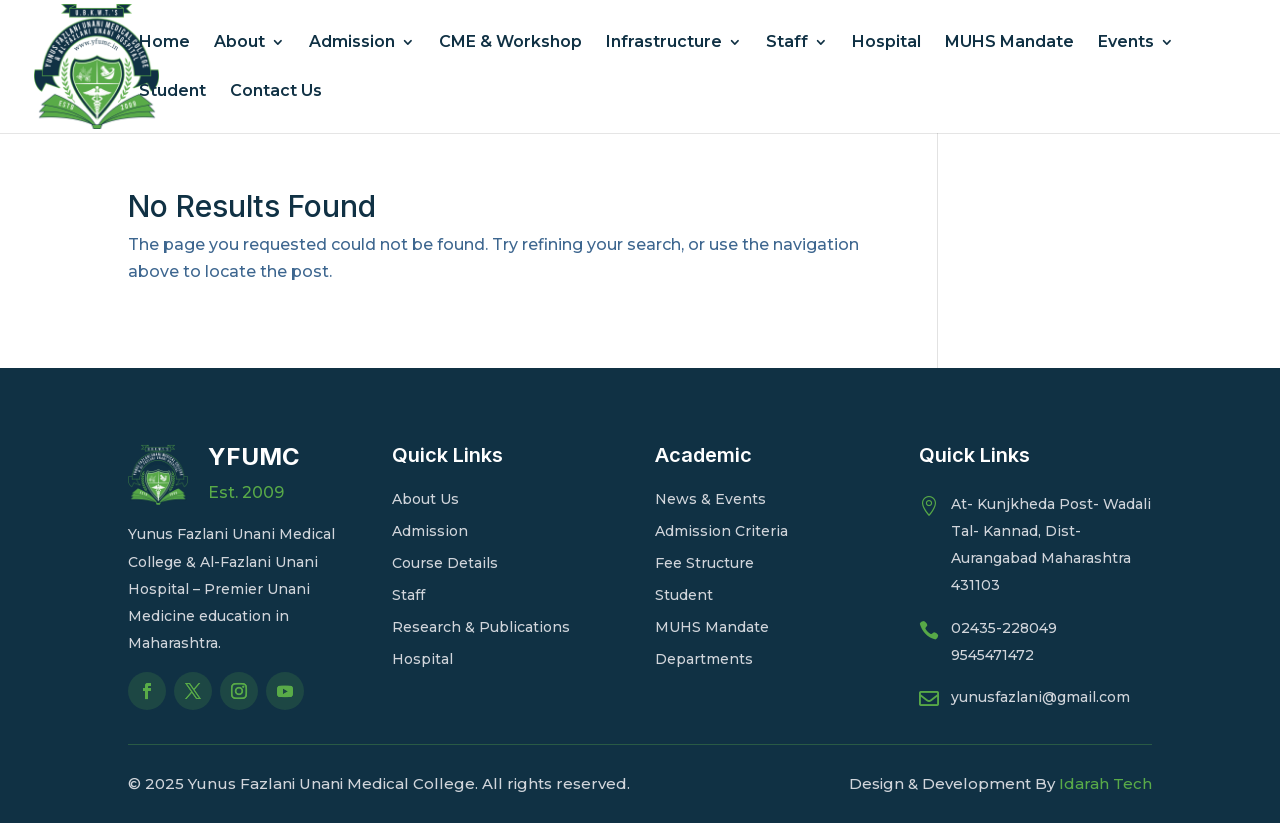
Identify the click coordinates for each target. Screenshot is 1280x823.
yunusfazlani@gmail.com (1040, 697)
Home (164, 43)
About (239, 43)
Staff (787, 43)
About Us (425, 499)
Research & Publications (481, 627)
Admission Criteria (721, 531)
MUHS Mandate (1009, 43)
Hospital (886, 43)
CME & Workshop (510, 43)
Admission (352, 43)
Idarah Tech (1105, 783)
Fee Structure (704, 563)
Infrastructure (664, 43)
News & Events (710, 499)
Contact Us (276, 92)
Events (1126, 43)
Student (172, 92)
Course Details (445, 563)
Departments (704, 659)
